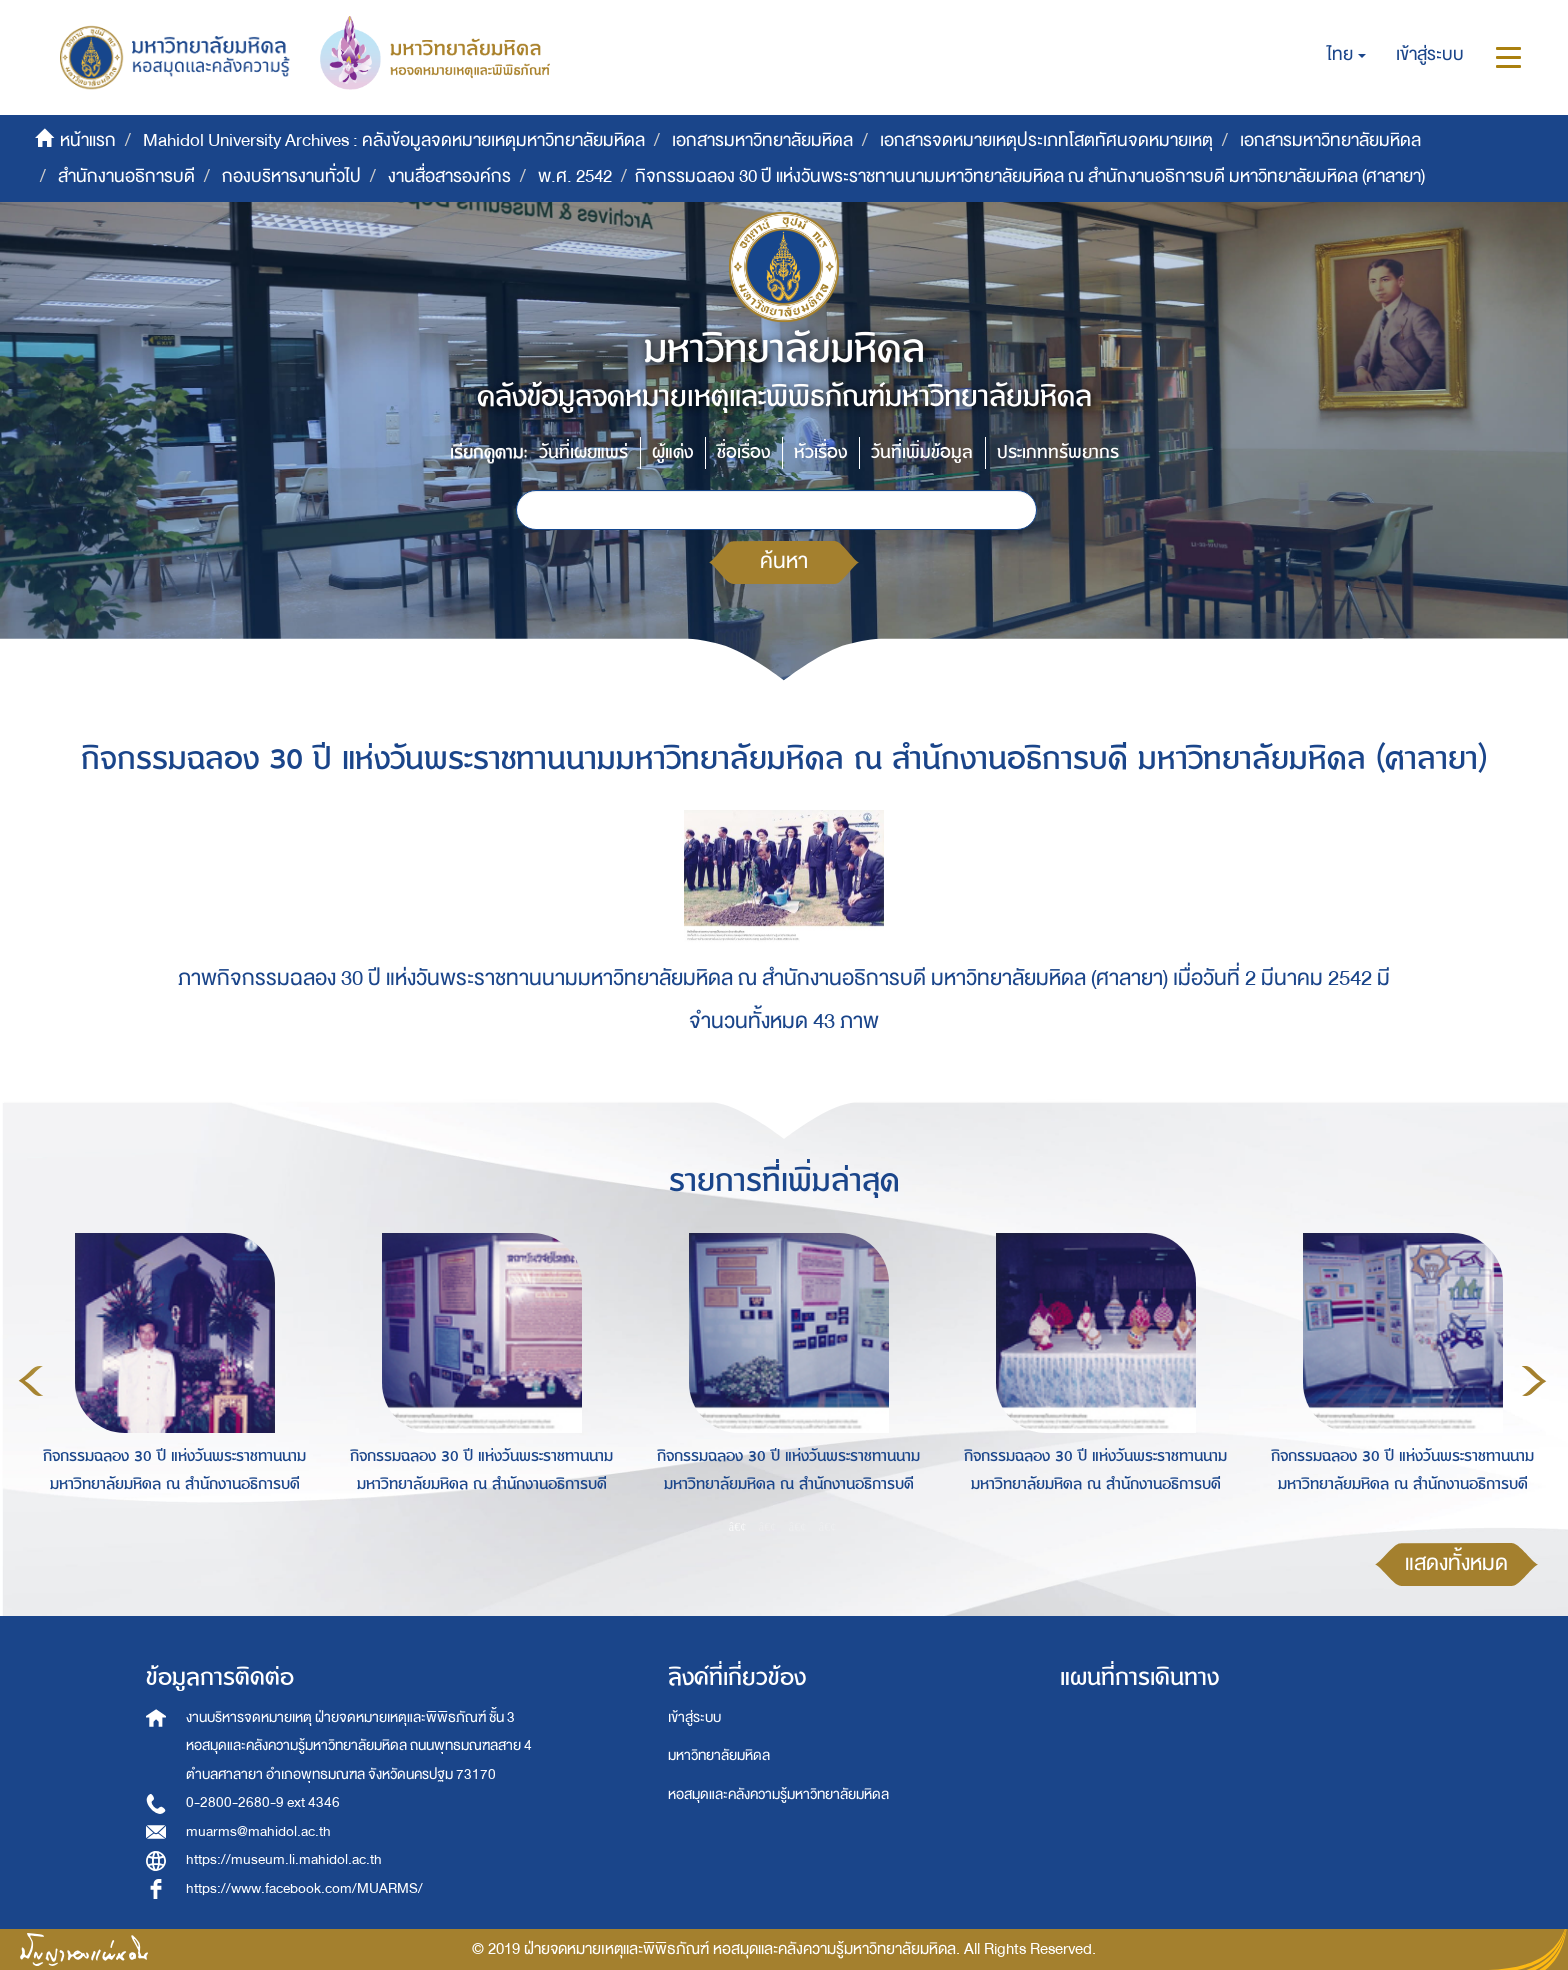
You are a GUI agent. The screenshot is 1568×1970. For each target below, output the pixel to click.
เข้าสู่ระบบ (694, 1717)
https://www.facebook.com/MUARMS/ (304, 1888)
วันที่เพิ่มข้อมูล (922, 452)
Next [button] (1534, 1381)
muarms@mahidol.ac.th (258, 1831)
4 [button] (828, 1526)
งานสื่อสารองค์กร (449, 176)
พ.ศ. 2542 (575, 176)
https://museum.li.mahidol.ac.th (284, 1859)
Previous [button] (31, 1381)
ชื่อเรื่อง (743, 452)
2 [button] (768, 1526)
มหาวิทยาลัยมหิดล (719, 1755)
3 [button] (798, 1526)
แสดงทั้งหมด (1456, 1563)
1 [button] (738, 1526)
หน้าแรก (88, 140)
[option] (169, 1378)
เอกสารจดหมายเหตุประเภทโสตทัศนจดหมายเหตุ (1046, 140)
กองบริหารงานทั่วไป (291, 176)
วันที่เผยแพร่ (583, 452)
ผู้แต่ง (672, 452)
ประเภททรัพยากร (1058, 452)
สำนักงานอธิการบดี (126, 176)
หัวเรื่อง (820, 452)
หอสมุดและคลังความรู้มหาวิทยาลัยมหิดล (778, 1794)
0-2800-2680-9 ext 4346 (263, 1802)
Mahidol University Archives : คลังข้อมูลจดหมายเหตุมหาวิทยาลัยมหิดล (394, 140)
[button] (1346, 55)
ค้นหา (784, 561)
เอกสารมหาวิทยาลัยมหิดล (762, 140)
